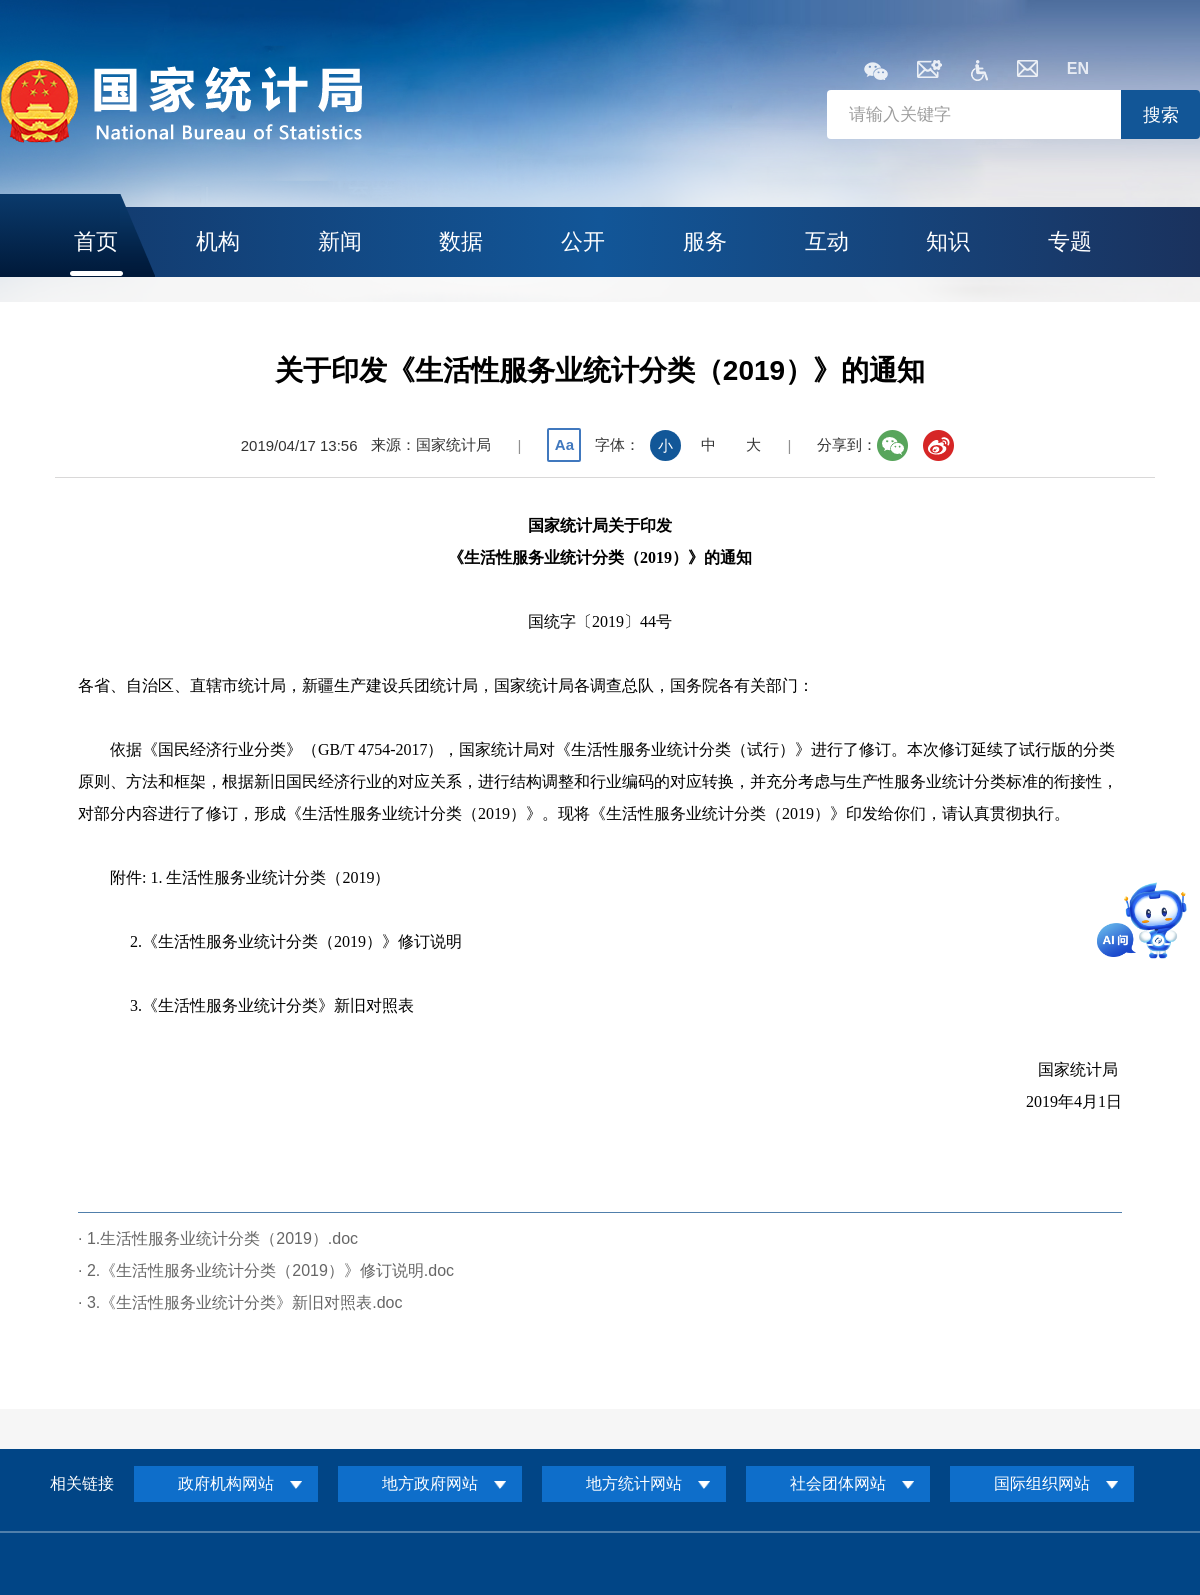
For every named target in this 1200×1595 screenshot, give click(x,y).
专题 (1070, 241)
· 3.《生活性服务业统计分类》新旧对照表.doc (240, 1302)
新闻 (340, 241)
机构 (218, 241)
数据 (461, 241)
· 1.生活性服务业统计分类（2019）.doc (218, 1238)
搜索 (1161, 115)
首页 (96, 241)
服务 (705, 241)
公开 (583, 241)
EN (1078, 68)
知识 (948, 241)
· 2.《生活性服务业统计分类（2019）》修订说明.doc (266, 1270)
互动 (827, 241)
